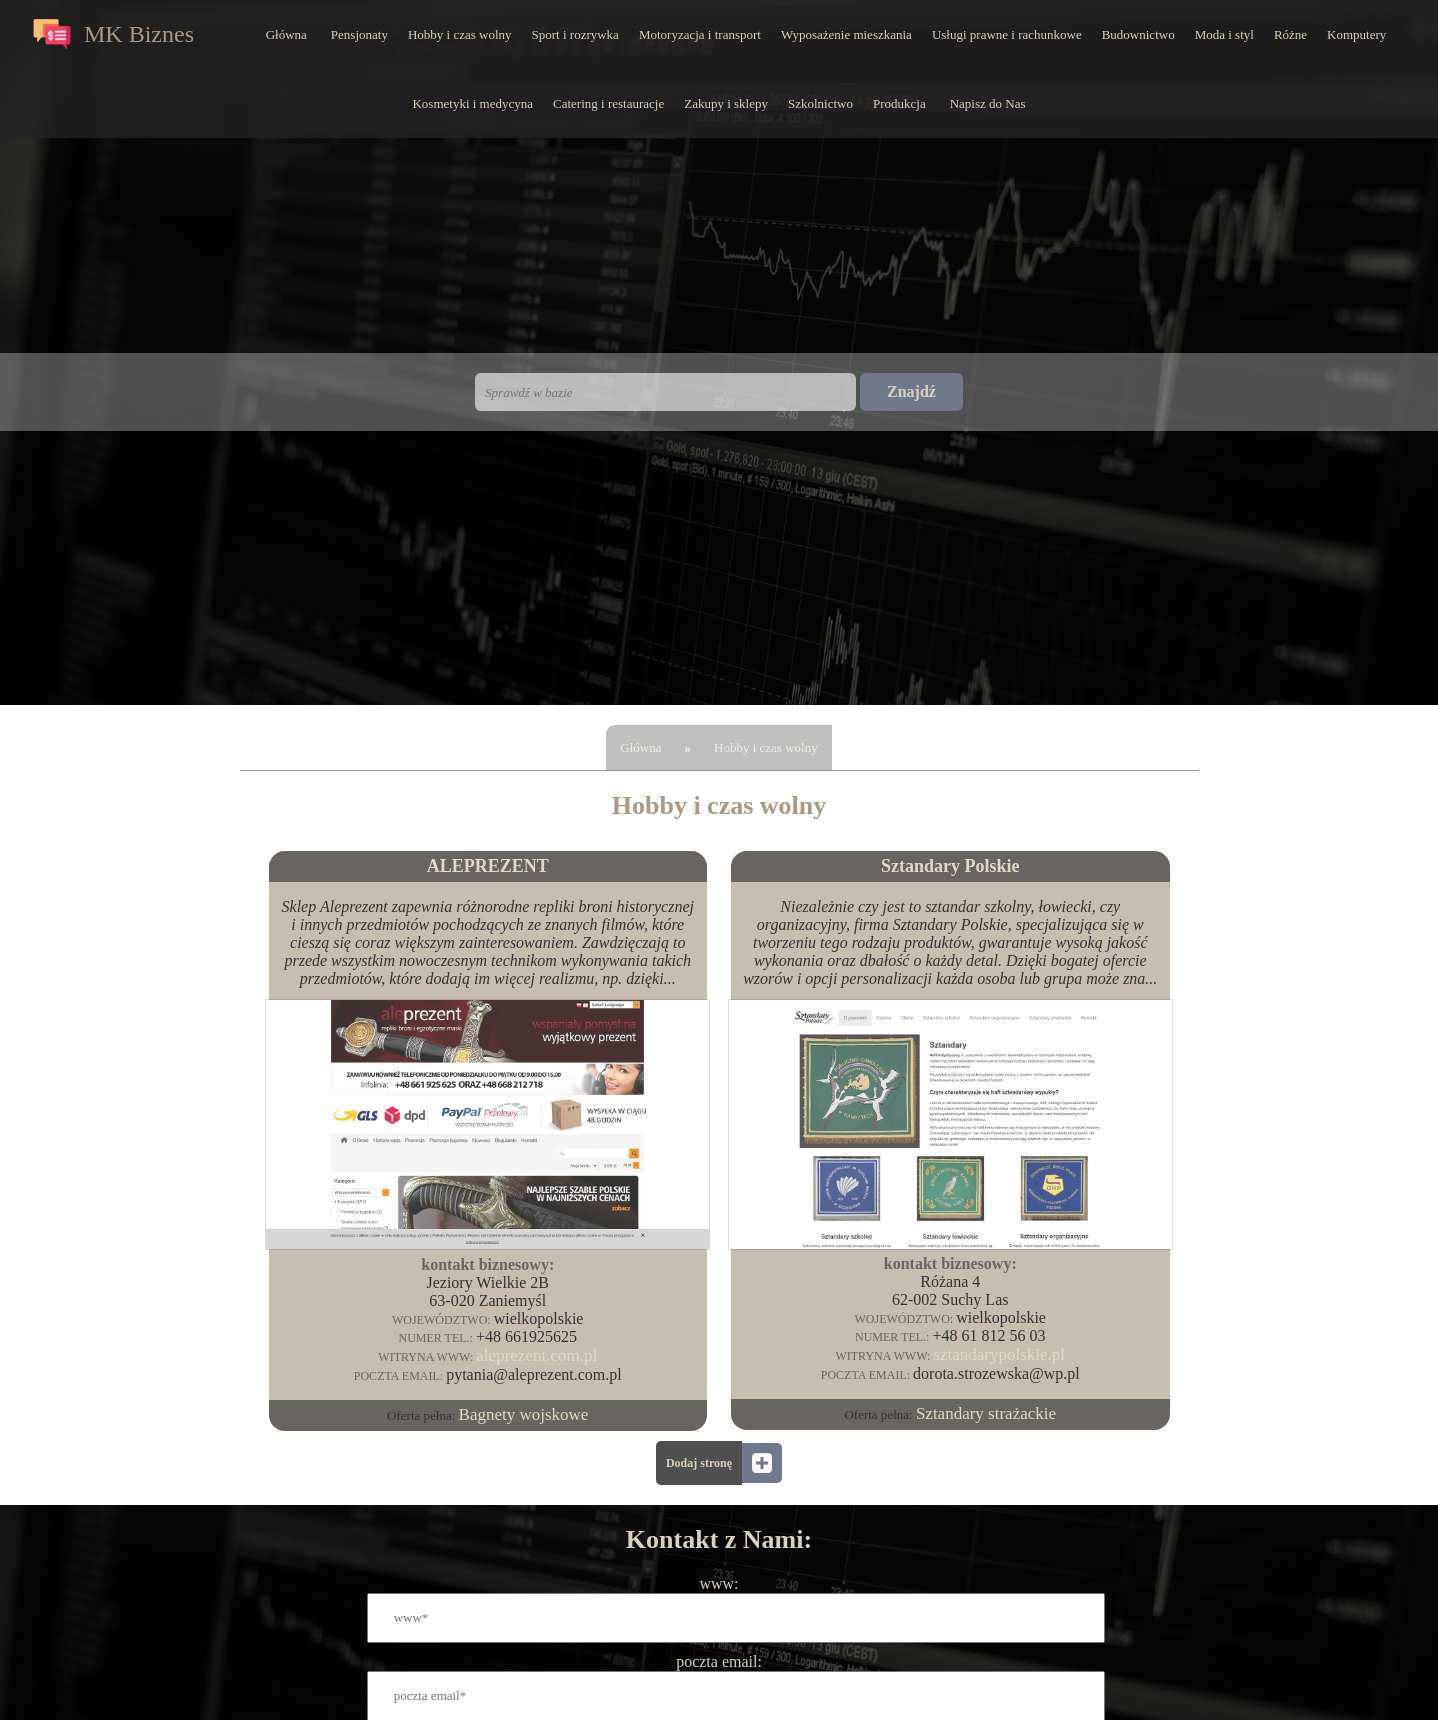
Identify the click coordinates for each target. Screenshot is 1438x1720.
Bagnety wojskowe (524, 1414)
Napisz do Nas (988, 103)
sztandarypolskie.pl (999, 1354)
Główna (286, 34)
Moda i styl (1224, 34)
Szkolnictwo (820, 103)
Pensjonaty (359, 34)
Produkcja (899, 103)
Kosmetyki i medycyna (472, 103)
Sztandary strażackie (986, 1413)
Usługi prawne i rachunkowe (1007, 34)
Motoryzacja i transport (700, 34)
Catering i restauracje (608, 103)
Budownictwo (1138, 34)
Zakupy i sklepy (726, 103)
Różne (1290, 34)
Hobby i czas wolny (460, 34)
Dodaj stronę (699, 1463)
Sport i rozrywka (575, 34)
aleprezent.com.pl (536, 1355)
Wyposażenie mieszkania (846, 34)
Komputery (1356, 34)
